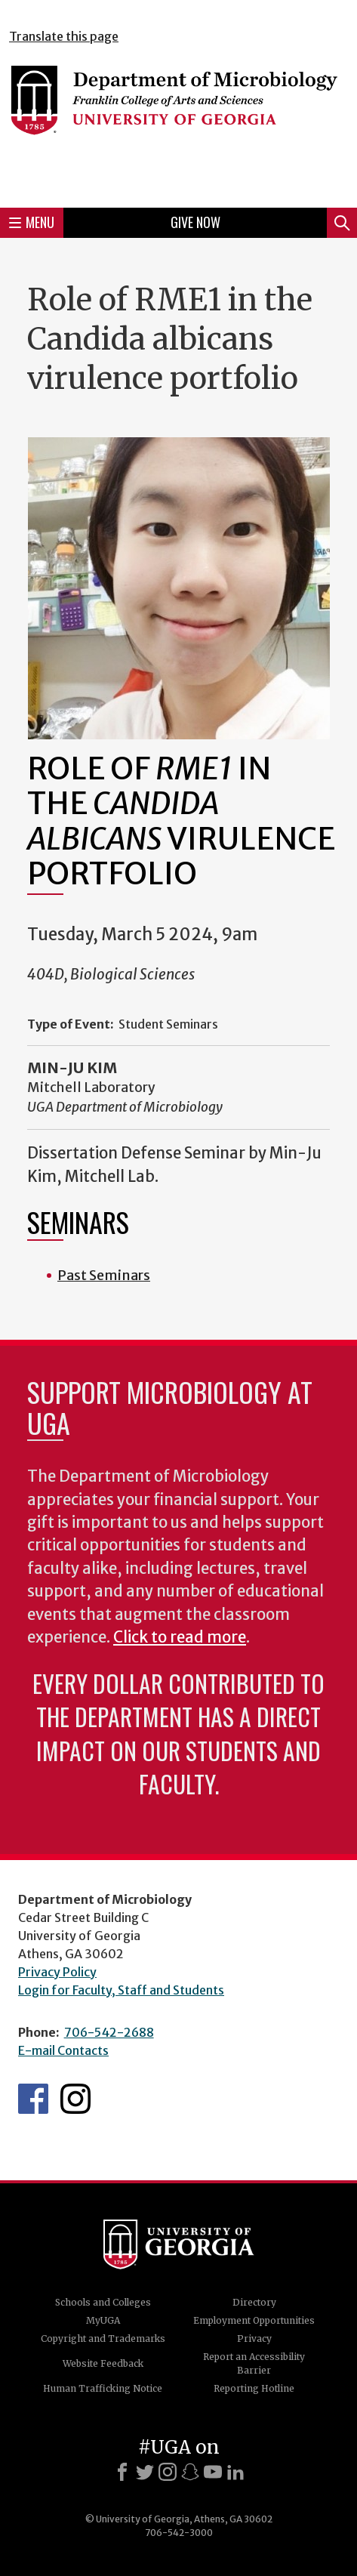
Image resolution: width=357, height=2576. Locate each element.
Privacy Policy (57, 1971)
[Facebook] (122, 2472)
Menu (31, 222)
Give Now (195, 222)
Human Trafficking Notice (102, 2388)
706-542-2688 (109, 2032)
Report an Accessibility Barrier (254, 2363)
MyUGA (103, 2320)
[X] (145, 2472)
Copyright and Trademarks (103, 2338)
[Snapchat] (190, 2472)
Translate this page (63, 36)
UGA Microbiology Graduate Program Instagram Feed (75, 2099)
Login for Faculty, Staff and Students (121, 1990)
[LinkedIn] (235, 2472)
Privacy (254, 2338)
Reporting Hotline (254, 2388)
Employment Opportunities (254, 2320)
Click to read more (179, 1637)
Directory (254, 2302)
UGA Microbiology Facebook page (33, 2099)
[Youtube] (213, 2472)
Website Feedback (103, 2363)
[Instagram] (167, 2472)
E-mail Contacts (63, 2050)
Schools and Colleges (103, 2302)
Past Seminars (103, 1275)
